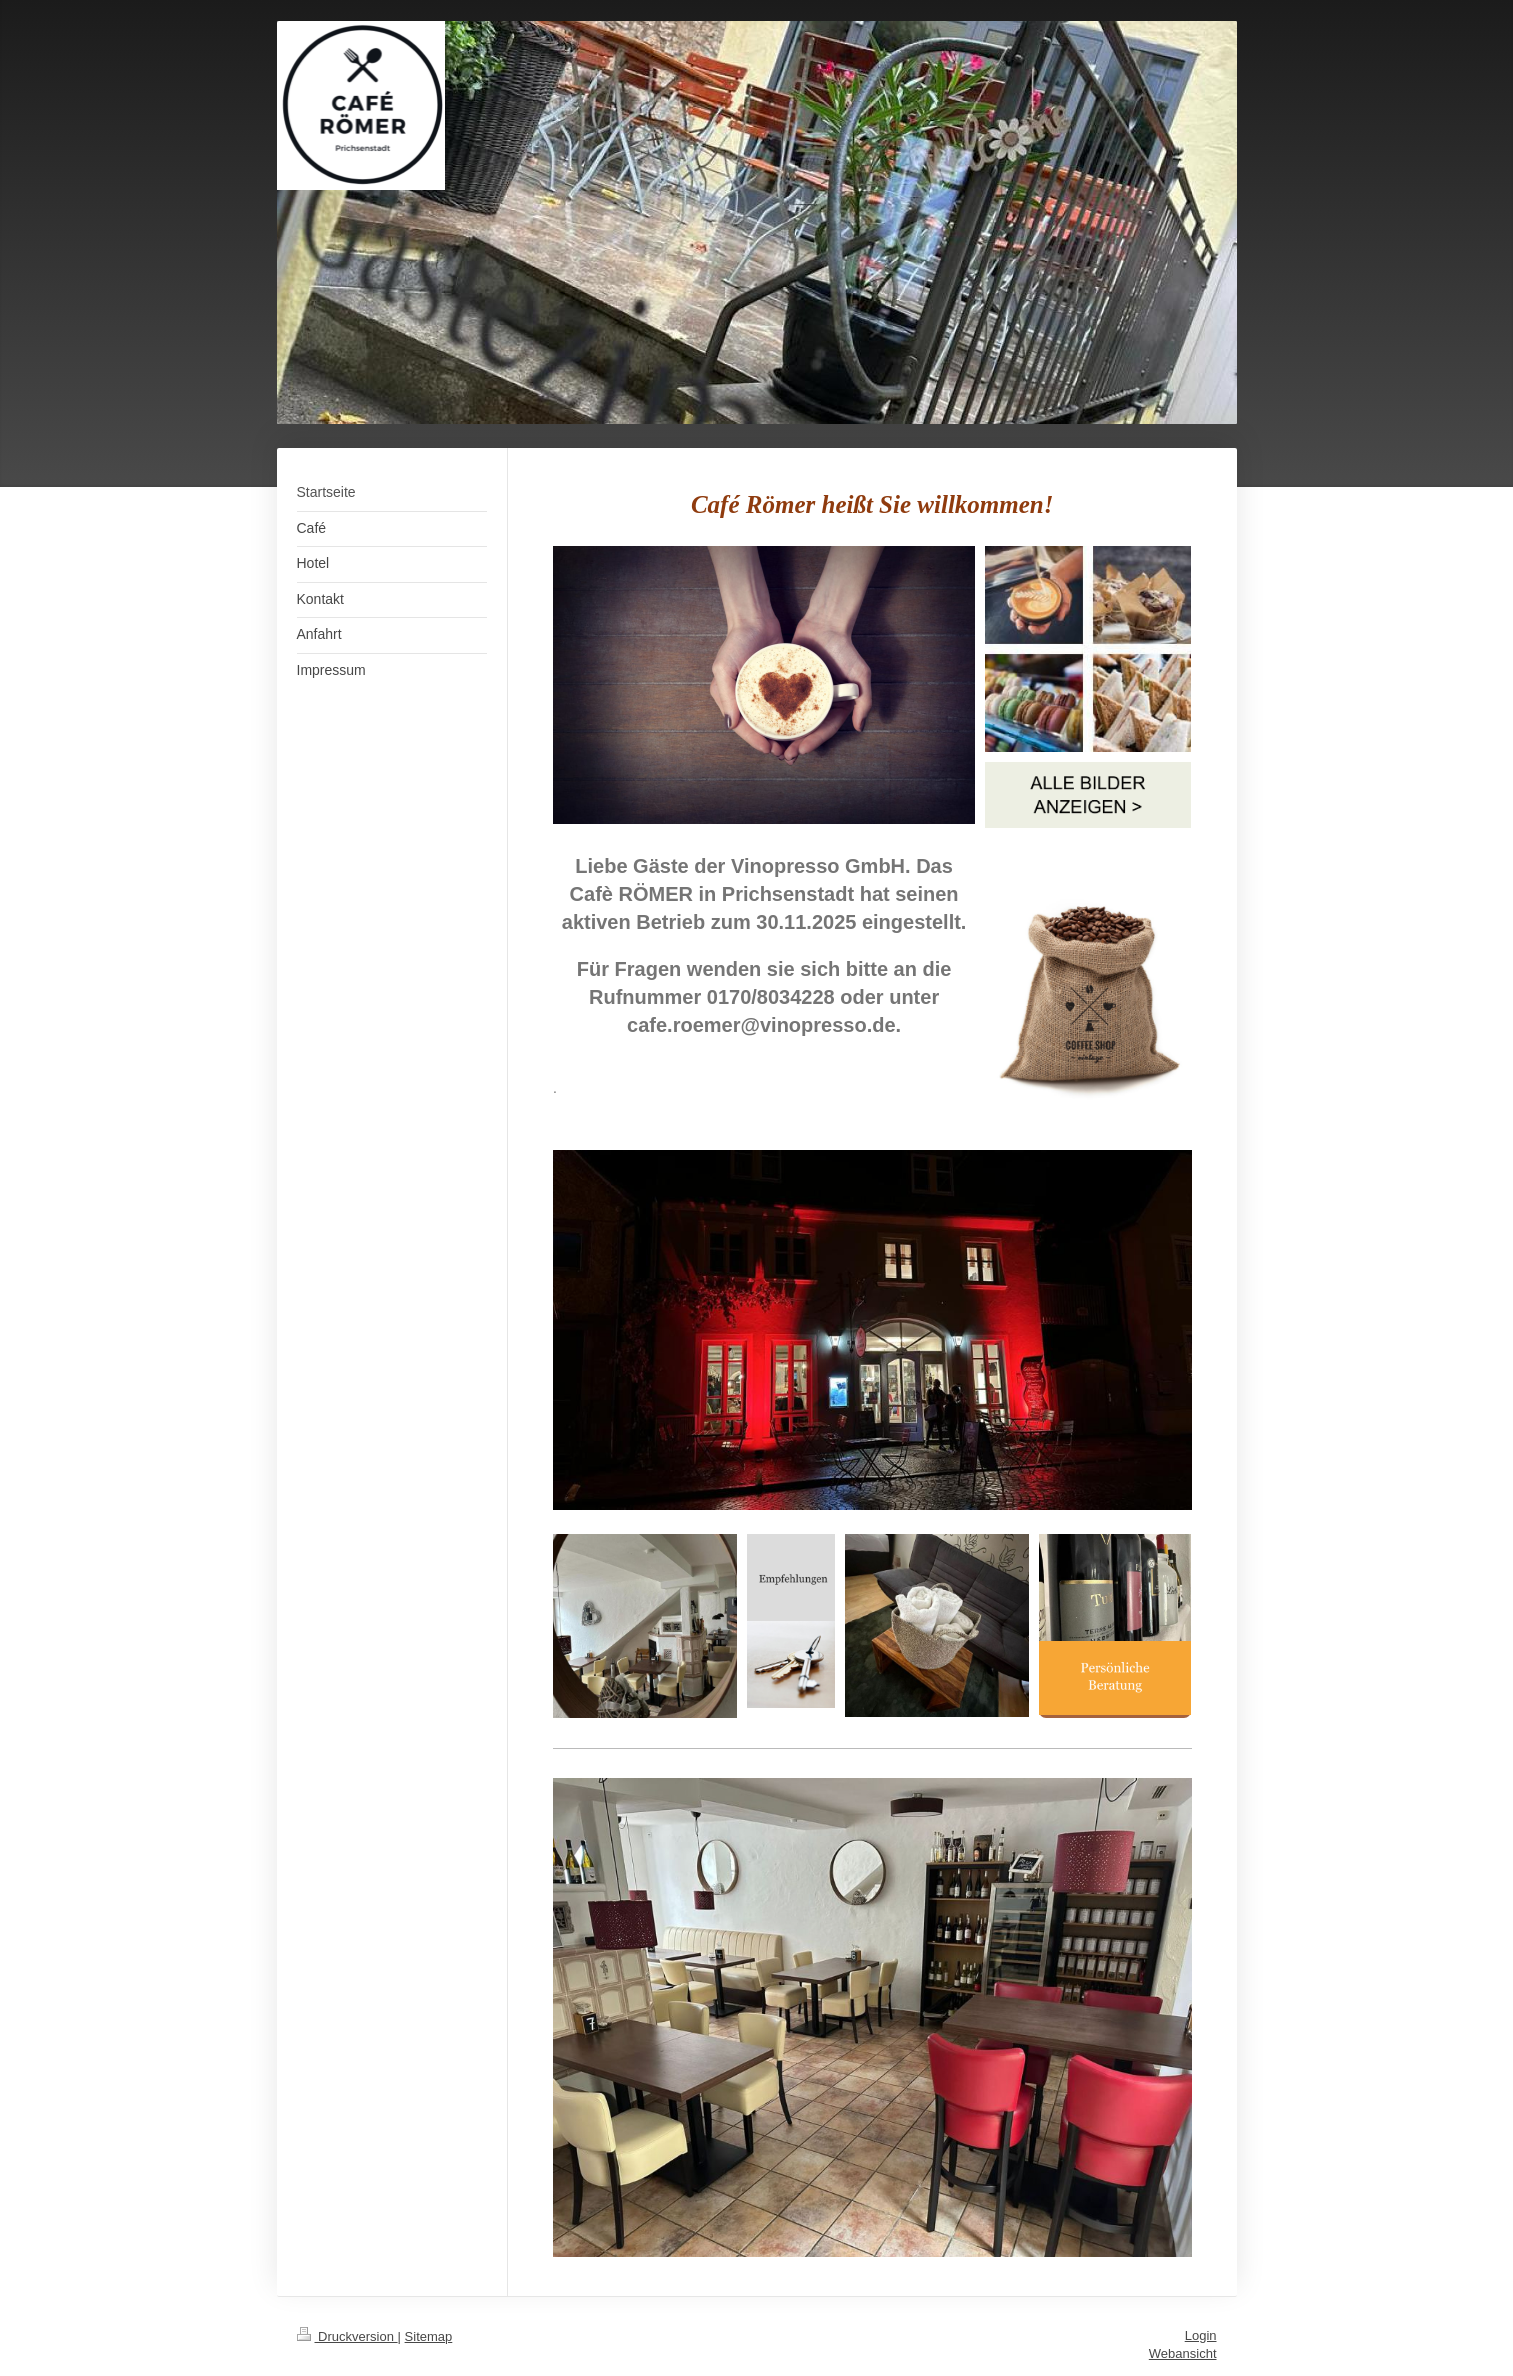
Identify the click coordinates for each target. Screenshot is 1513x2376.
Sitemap (429, 2336)
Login (1201, 2335)
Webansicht (1183, 2353)
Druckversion (347, 2336)
